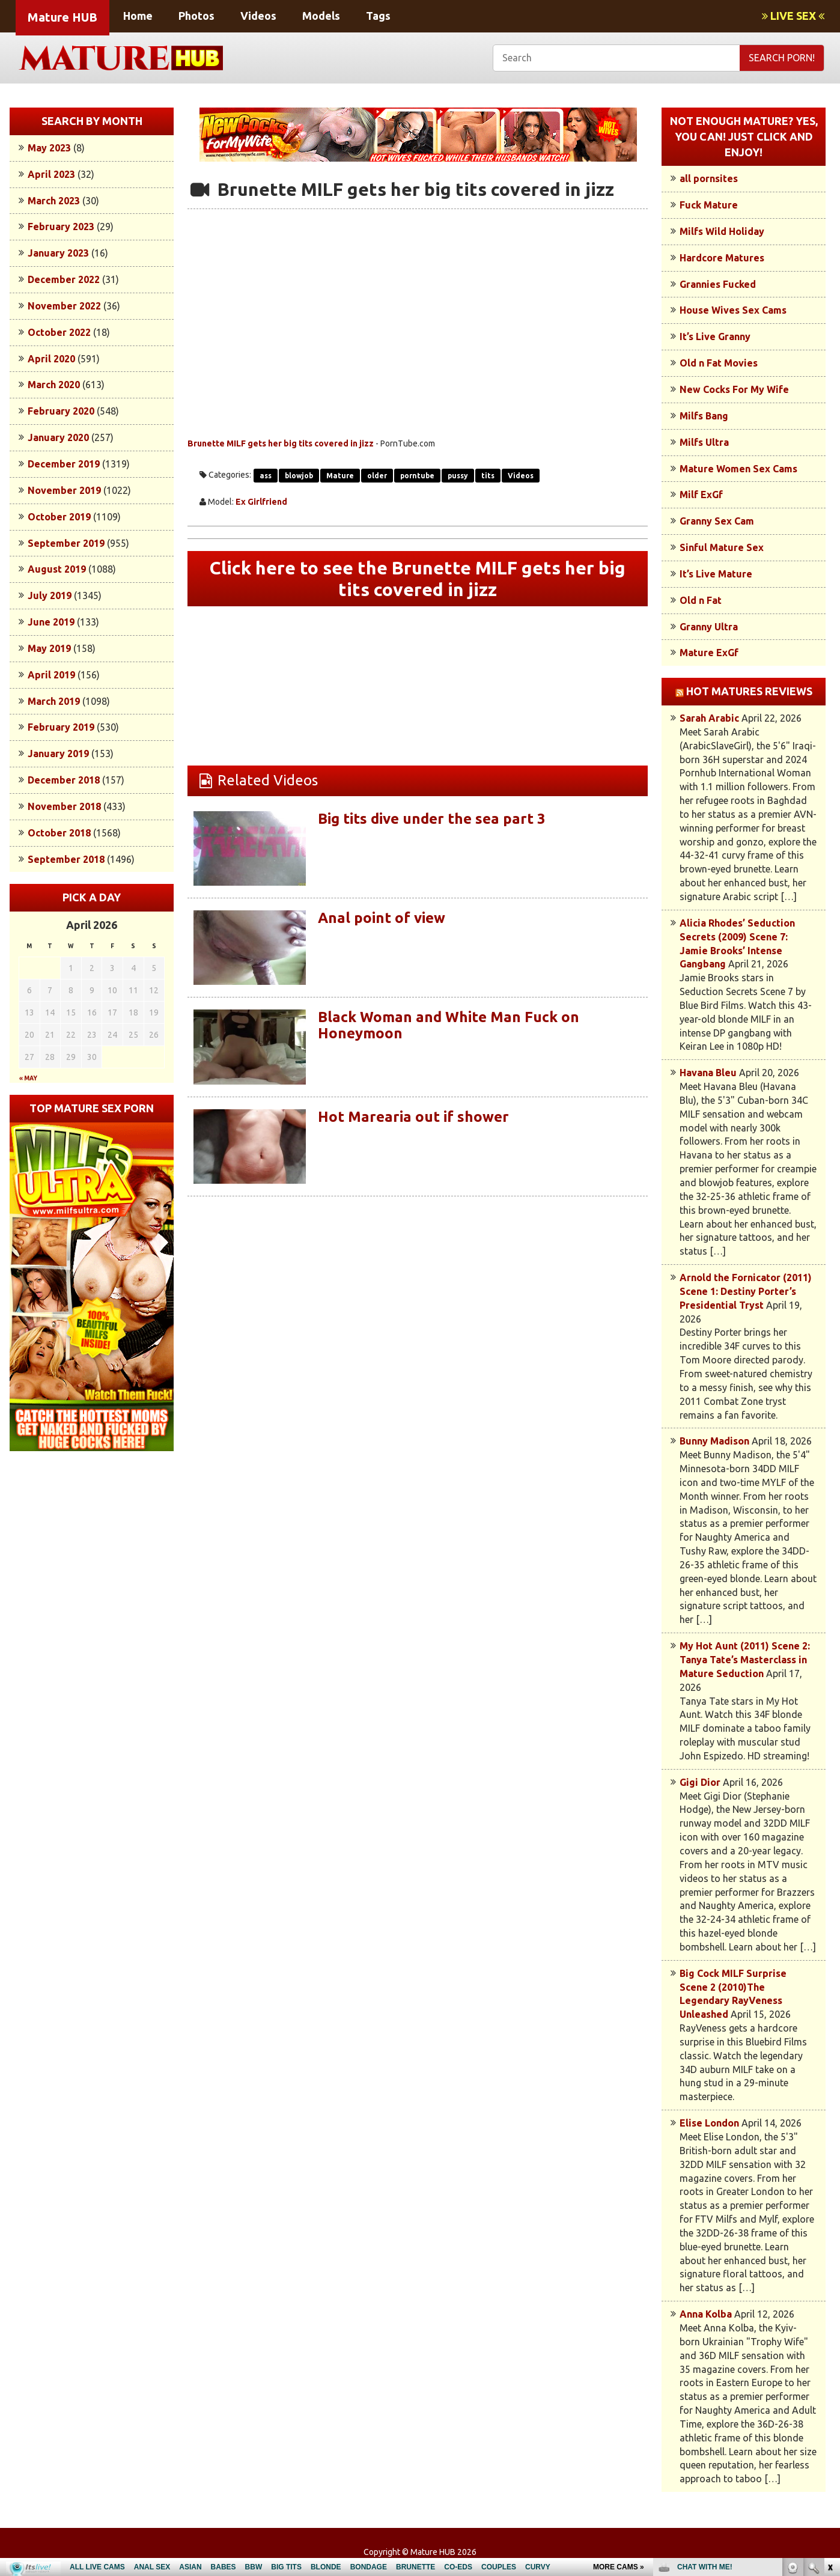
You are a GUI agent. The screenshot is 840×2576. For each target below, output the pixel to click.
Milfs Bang (704, 415)
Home (138, 16)
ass (266, 476)
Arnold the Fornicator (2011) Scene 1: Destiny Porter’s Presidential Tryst (746, 1291)
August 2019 (57, 569)
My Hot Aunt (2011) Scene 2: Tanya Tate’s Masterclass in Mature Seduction (745, 1659)
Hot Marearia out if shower (413, 1117)
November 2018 (64, 806)
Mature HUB (62, 17)
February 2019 (61, 727)
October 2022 (59, 332)
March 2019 (54, 701)
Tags (378, 16)
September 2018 (66, 859)
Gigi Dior (700, 1782)
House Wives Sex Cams (733, 310)
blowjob (299, 476)
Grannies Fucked (718, 284)
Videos (258, 16)
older (377, 476)
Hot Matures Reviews (749, 691)
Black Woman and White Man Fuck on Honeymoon (448, 1025)
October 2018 (59, 832)
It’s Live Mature (716, 573)
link (829, 2388)
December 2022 (64, 279)
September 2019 (66, 543)
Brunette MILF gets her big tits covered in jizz (280, 443)
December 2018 (64, 780)
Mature (340, 476)
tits (488, 476)
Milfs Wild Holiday (722, 231)
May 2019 (49, 648)
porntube (417, 476)
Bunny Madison (714, 1441)
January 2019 (58, 753)
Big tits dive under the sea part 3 (432, 819)
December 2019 (64, 463)
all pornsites (709, 178)
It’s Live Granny (715, 336)
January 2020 (58, 437)
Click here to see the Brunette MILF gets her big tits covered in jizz (417, 579)
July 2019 (50, 595)
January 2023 (58, 253)
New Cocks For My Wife (734, 389)
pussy (458, 476)
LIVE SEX (793, 16)
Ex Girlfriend (261, 502)
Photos (196, 16)
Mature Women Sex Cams (738, 468)
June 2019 (51, 622)
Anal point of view (381, 918)
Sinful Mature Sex (722, 547)
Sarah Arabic (709, 718)
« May (28, 1078)
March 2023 (54, 200)
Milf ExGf (701, 494)
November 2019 (64, 490)
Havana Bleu (708, 1072)
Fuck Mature (709, 204)
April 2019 (51, 674)
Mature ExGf (709, 652)
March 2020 (54, 384)
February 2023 (61, 226)
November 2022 (64, 305)
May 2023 (49, 147)
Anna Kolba (706, 2314)
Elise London (709, 2123)
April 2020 (51, 358)
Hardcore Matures (722, 257)
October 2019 (59, 516)
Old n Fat (701, 600)
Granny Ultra (709, 626)
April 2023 (51, 174)
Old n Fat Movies (719, 363)
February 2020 (61, 411)
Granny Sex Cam (717, 521)
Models (321, 16)
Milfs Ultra (704, 442)
